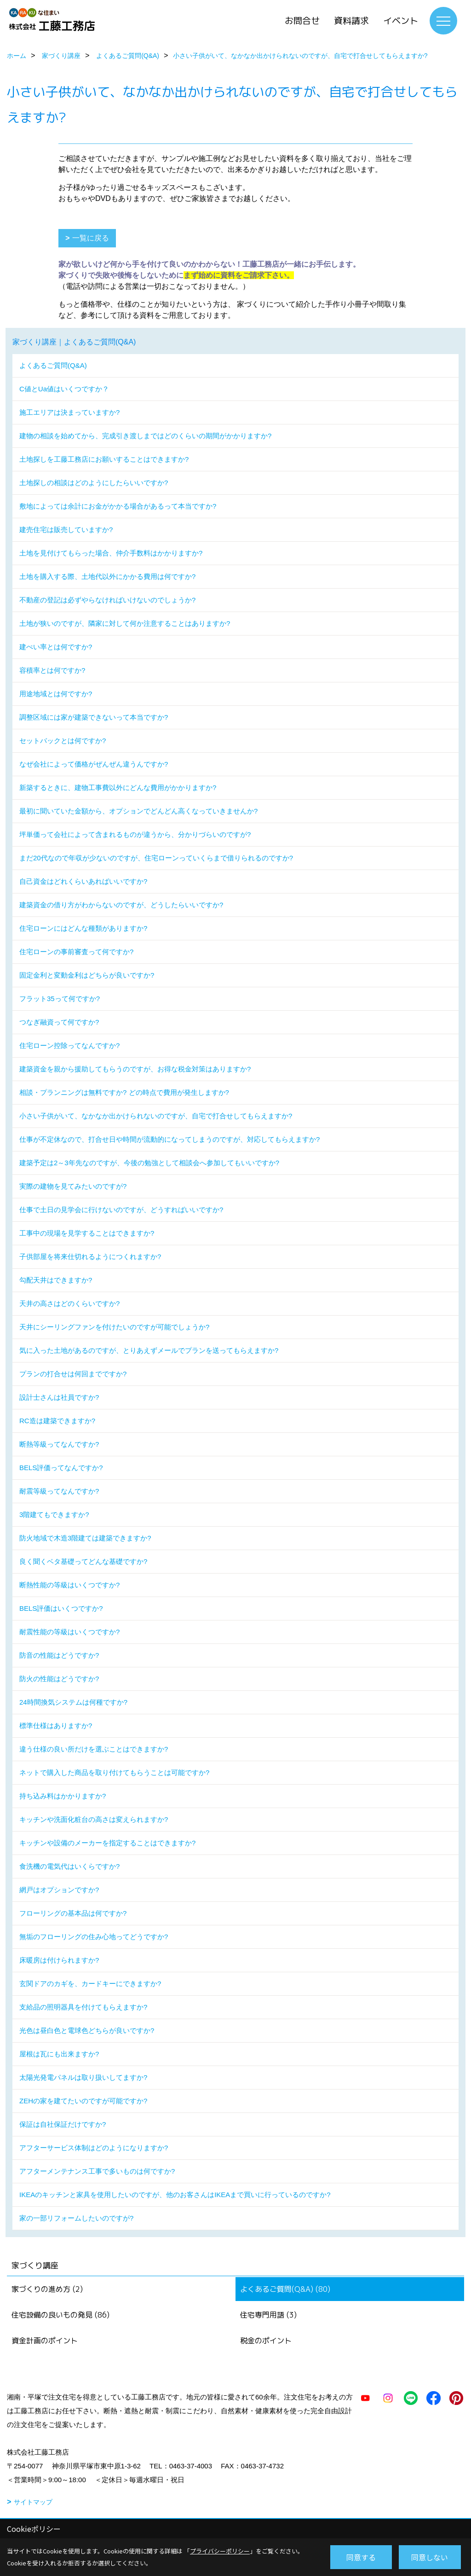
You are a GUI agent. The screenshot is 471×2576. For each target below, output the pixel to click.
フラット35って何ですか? (59, 998)
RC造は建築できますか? (57, 1421)
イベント (400, 21)
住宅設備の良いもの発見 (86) (60, 2315)
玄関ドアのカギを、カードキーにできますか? (90, 1983)
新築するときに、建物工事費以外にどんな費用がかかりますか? (117, 787)
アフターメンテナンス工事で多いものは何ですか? (97, 2171)
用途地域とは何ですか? (55, 694)
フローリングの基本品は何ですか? (72, 1913)
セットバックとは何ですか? (62, 740)
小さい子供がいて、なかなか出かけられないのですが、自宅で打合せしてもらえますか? (155, 1116)
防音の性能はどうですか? (59, 1655)
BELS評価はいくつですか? (61, 1608)
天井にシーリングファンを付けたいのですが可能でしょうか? (114, 1327)
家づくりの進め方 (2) (47, 2289)
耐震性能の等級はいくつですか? (69, 1632)
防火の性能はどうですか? (59, 1679)
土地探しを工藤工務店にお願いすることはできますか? (104, 459)
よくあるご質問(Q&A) (53, 365)
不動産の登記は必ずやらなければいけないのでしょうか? (107, 600)
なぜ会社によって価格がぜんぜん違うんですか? (93, 764)
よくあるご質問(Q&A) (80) (285, 2289)
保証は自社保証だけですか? (62, 2124)
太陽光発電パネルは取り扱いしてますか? (83, 2077)
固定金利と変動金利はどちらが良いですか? (86, 975)
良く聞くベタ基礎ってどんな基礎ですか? (83, 1561)
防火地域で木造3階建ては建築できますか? (85, 1538)
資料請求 (351, 21)
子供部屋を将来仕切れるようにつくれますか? (90, 1256)
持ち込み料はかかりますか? (62, 1796)
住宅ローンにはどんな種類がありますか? (83, 928)
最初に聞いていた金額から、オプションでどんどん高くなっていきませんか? (138, 811)
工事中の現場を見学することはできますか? (86, 1233)
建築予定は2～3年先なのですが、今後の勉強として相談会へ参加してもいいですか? (149, 1163)
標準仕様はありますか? (55, 1725)
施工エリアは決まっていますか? (69, 412)
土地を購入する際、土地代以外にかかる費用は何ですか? (107, 576)
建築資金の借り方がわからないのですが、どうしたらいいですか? (121, 905)
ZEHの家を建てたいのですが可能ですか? (83, 2101)
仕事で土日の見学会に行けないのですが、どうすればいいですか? (121, 1210)
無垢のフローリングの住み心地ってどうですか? (93, 1937)
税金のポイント (266, 2341)
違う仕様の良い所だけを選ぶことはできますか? (93, 1749)
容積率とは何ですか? (52, 670)
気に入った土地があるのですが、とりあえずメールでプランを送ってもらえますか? (148, 1350)
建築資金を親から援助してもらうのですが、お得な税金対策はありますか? (135, 1069)
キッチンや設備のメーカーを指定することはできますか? (107, 1843)
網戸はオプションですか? (59, 1890)
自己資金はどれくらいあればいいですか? (83, 881)
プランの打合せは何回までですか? (72, 1374)
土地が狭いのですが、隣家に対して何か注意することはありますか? (124, 623)
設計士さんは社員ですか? (59, 1397)
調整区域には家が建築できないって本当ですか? (93, 717)
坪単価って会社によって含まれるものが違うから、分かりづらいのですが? (135, 834)
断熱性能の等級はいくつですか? (69, 1585)
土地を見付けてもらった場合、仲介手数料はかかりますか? (110, 553)
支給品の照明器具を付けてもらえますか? (83, 2007)
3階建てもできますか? (54, 1514)
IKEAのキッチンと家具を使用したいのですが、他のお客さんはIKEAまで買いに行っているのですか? (175, 2194)
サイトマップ (33, 2502)
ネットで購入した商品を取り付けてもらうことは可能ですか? (114, 1772)
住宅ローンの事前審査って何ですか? (76, 952)
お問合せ (302, 21)
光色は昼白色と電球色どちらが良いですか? (86, 2030)
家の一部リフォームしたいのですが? (76, 2218)
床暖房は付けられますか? (59, 1960)
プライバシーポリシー (220, 2551)
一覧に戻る (90, 238)
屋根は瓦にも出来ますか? (59, 2054)
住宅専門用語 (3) (268, 2315)
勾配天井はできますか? (55, 1280)
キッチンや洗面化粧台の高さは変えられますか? (93, 1819)
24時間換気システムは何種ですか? (73, 1702)
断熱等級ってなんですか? (59, 1444)
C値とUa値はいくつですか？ (64, 389)
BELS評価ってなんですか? (61, 1467)
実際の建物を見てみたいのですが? (72, 1186)
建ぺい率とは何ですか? (55, 647)
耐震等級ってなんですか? (59, 1491)
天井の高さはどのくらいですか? (69, 1303)
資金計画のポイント (44, 2341)
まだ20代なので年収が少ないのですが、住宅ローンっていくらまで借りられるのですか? (156, 858)
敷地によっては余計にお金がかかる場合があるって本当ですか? (117, 506)
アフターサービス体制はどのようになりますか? (93, 2148)
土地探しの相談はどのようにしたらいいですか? (93, 483)
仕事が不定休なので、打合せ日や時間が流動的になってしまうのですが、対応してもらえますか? (169, 1139)
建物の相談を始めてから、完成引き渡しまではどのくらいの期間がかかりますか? (145, 436)
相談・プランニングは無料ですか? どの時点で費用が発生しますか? (124, 1092)
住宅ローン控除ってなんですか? (69, 1045)
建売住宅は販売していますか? (66, 529)
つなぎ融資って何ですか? (59, 1022)
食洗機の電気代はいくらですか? (69, 1866)
